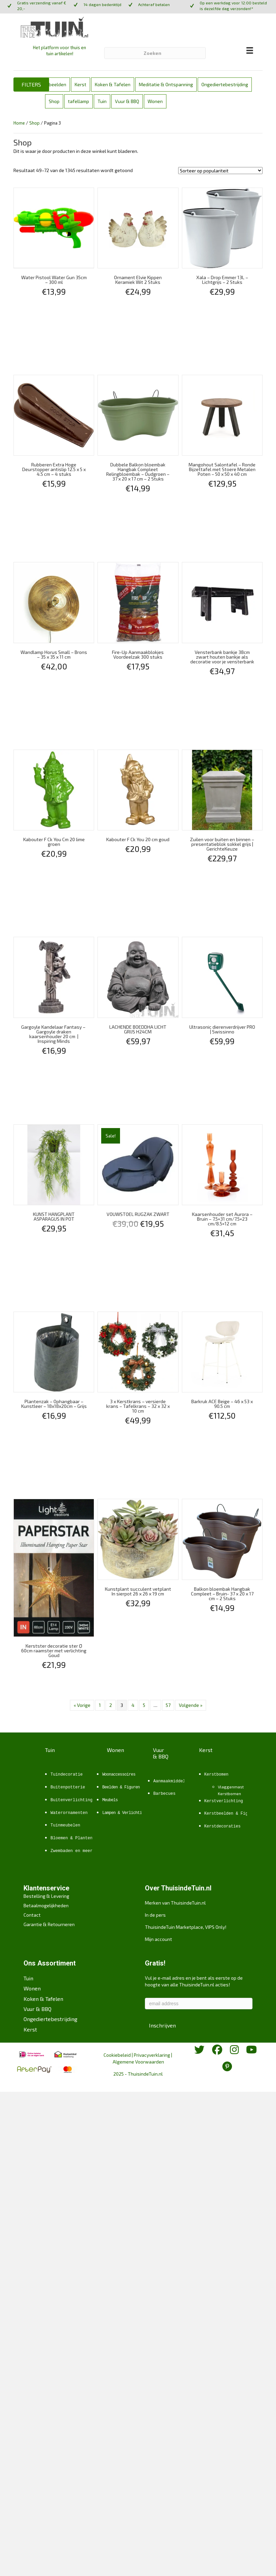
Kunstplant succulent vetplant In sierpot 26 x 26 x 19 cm (138, 1591)
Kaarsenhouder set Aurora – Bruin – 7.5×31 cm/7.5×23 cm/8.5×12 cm (222, 1218)
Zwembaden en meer (71, 1851)
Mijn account (158, 1939)
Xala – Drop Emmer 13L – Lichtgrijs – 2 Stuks (222, 279)
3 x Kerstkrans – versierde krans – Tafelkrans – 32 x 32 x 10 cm (138, 1406)
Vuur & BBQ (127, 101)
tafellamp (78, 101)
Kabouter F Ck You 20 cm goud (137, 839)
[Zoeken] (155, 53)
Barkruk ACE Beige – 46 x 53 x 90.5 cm (222, 1403)
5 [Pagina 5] (144, 1705)
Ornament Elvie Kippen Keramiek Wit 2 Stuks (138, 279)
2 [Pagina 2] (110, 1705)
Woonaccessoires (118, 1774)
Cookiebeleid (117, 2055)
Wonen (155, 101)
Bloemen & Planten (71, 1838)
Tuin (102, 101)
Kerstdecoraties (222, 1826)
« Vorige (82, 1705)
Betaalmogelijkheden (46, 1905)
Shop (54, 101)
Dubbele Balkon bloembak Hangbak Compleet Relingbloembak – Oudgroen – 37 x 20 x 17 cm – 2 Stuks (137, 472)
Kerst (80, 84)
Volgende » (190, 1705)
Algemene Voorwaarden (138, 2062)
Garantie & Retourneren (49, 1924)
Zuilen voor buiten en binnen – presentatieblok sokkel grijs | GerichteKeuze (222, 844)
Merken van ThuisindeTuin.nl (175, 1903)
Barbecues (164, 1793)
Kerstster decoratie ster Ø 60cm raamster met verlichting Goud (53, 1650)
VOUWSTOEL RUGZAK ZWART (138, 1214)
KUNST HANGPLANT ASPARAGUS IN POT (54, 1216)
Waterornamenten (68, 1813)
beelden (57, 84)
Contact (32, 1915)
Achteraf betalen (154, 4)
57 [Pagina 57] (168, 1705)
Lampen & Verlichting (124, 1813)
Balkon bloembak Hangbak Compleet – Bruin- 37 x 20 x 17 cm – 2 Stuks (222, 1593)
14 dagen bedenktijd (102, 4)
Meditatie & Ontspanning (166, 84)
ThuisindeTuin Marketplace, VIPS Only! (185, 1927)
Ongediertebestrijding (224, 84)
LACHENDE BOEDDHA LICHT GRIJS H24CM (137, 1029)
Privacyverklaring (152, 2055)
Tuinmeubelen (65, 1825)
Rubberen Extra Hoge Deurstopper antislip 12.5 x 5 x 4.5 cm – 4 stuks (54, 469)
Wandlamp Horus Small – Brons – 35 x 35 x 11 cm (54, 654)
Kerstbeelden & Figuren (231, 1813)
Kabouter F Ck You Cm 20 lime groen (54, 841)
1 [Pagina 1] (100, 1705)
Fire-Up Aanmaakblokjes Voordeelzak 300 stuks (138, 654)
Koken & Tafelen (112, 84)
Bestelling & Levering (46, 1896)
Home (19, 123)
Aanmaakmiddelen (171, 1781)
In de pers (155, 1915)
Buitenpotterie (67, 1787)
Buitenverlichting (71, 1800)
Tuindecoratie (66, 1774)
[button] (31, 84)
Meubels (110, 1800)
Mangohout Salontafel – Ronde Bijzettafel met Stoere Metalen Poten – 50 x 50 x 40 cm (222, 469)
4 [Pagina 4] (132, 1705)
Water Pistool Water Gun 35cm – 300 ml (54, 279)
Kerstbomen (216, 1774)
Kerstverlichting (223, 1801)
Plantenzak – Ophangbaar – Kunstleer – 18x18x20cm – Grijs (54, 1403)
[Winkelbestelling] (220, 170)
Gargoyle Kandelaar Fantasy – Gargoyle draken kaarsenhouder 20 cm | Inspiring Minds (53, 1034)
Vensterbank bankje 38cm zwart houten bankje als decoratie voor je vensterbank (222, 656)
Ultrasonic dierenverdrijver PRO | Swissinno (222, 1029)
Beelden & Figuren (121, 1787)
